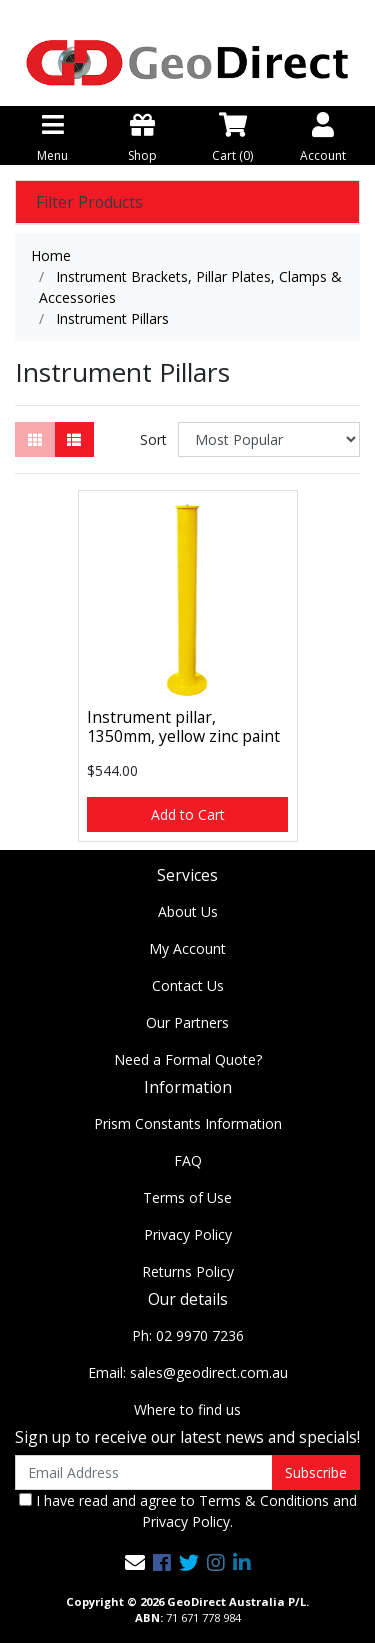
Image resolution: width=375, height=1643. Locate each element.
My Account (187, 948)
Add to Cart (188, 814)
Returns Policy (188, 1271)
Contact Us (188, 985)
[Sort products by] (269, 439)
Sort (153, 439)
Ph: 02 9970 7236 (188, 1335)
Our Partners (187, 1022)
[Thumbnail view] (35, 439)
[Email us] (135, 1562)
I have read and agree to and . (188, 1511)
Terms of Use (187, 1197)
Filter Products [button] (89, 202)
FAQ (188, 1160)
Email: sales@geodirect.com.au (188, 1372)
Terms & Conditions (264, 1500)
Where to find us (187, 1409)
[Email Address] (144, 1472)
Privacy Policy (188, 1234)
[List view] (74, 439)
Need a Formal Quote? (188, 1059)
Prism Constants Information (188, 1123)
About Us (188, 911)
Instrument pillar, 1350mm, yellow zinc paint (183, 726)
